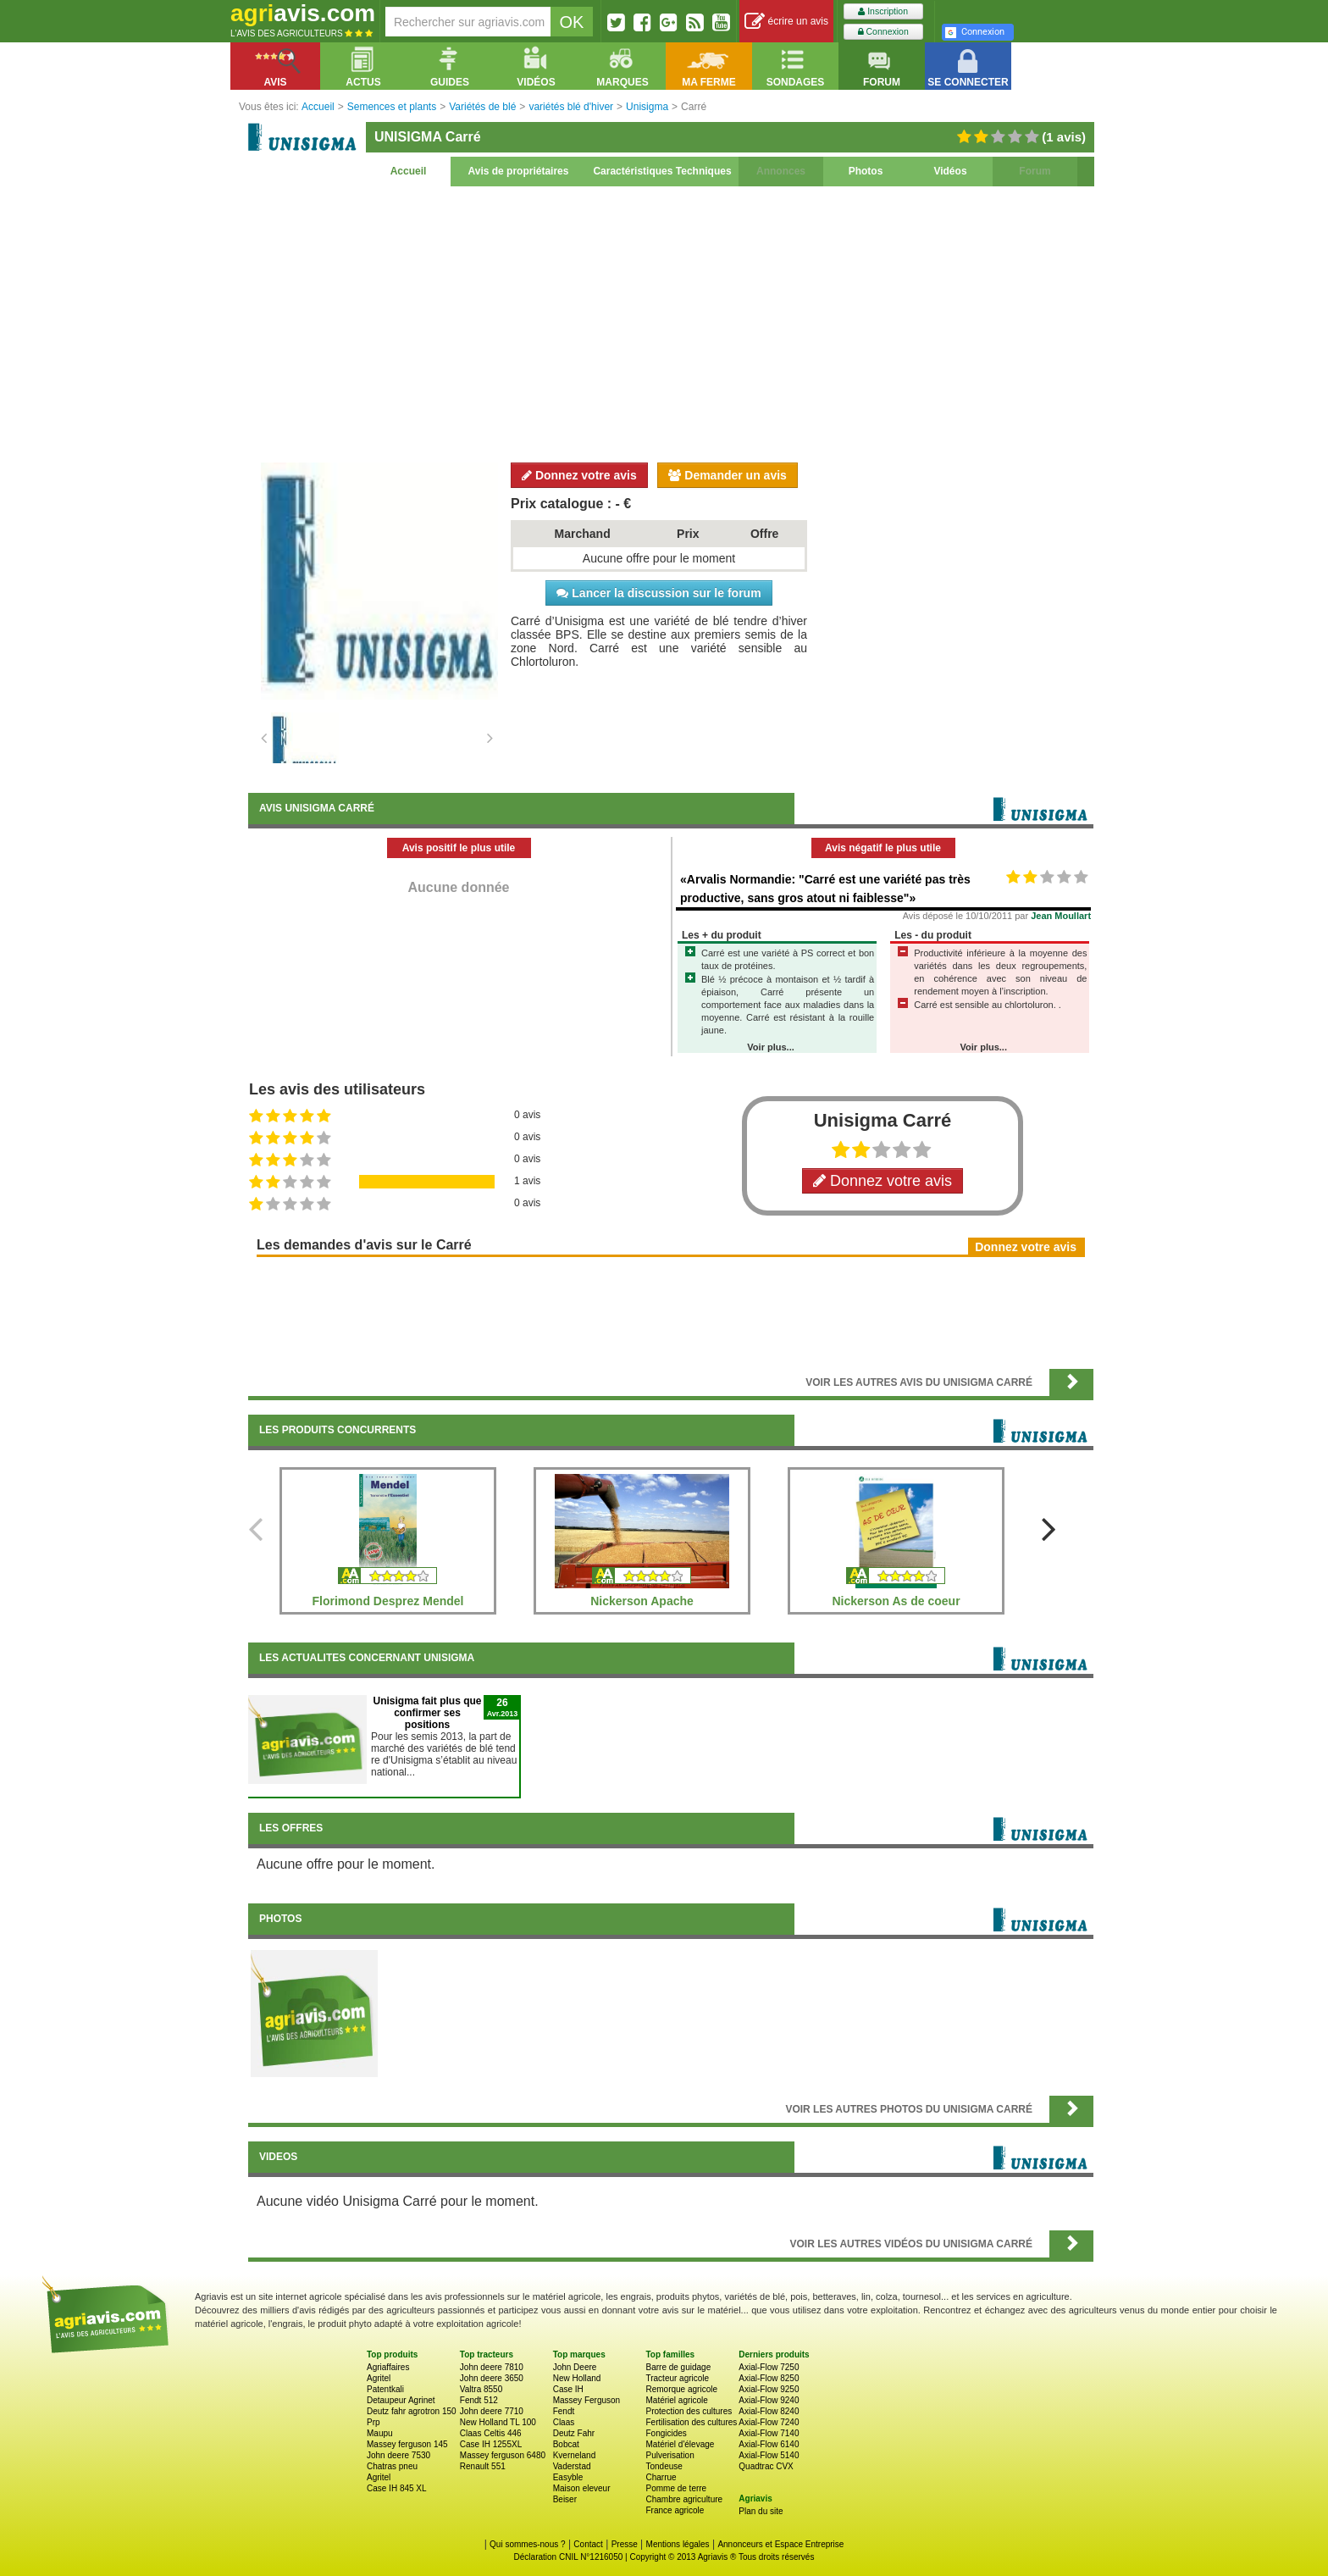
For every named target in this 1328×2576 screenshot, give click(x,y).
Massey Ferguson (586, 2400)
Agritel (378, 2378)
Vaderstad (572, 2466)
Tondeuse (663, 2466)
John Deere (575, 2367)
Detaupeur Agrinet (401, 2400)
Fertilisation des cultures (691, 2422)
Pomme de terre (675, 2488)
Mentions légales (678, 2544)
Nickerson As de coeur (896, 1601)
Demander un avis (727, 475)
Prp (373, 2422)
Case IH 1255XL (491, 2444)
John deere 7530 (398, 2455)
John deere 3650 (491, 2378)
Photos (866, 171)
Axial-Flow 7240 (769, 2422)
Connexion (883, 31)
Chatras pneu (392, 2466)
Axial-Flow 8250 (769, 2378)
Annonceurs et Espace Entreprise (780, 2544)
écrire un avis (786, 21)
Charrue (660, 2477)
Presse (624, 2544)
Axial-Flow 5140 (769, 2455)
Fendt (564, 2411)
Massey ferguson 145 (407, 2444)
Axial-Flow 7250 (769, 2367)
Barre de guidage (678, 2367)
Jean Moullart (1061, 916)
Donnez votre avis (579, 475)
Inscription (883, 11)
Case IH (568, 2389)
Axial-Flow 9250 (769, 2389)
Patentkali (385, 2389)
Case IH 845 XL (397, 2488)
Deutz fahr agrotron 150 (411, 2411)
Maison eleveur (582, 2488)
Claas (564, 2422)
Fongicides (665, 2433)
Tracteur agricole (677, 2378)
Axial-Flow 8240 (769, 2411)
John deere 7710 (491, 2411)
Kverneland (574, 2455)
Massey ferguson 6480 (502, 2455)
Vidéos (949, 171)
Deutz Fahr (574, 2433)
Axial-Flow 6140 (769, 2444)
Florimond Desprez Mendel (388, 1601)
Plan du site (761, 2511)
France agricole (674, 2510)
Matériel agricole (676, 2400)
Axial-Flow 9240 (769, 2400)
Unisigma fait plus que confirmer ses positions (427, 1713)
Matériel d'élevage (679, 2444)
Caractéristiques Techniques (662, 171)
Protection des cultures (688, 2411)
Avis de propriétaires (518, 171)
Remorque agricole (681, 2389)
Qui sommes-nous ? (527, 2544)
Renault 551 (483, 2466)
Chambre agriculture (683, 2499)
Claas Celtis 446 (491, 2433)
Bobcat (566, 2444)
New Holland (577, 2378)
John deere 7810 (491, 2367)
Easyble (568, 2477)
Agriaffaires (388, 2367)
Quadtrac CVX (766, 2466)
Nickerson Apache (642, 1601)
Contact (587, 2544)
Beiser (565, 2499)
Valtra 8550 (481, 2389)
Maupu (380, 2433)
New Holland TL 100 (498, 2422)
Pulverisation (669, 2455)
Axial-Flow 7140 (769, 2433)
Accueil (408, 171)
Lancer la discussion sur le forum (658, 593)
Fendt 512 (479, 2400)
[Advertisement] (670, 321)
